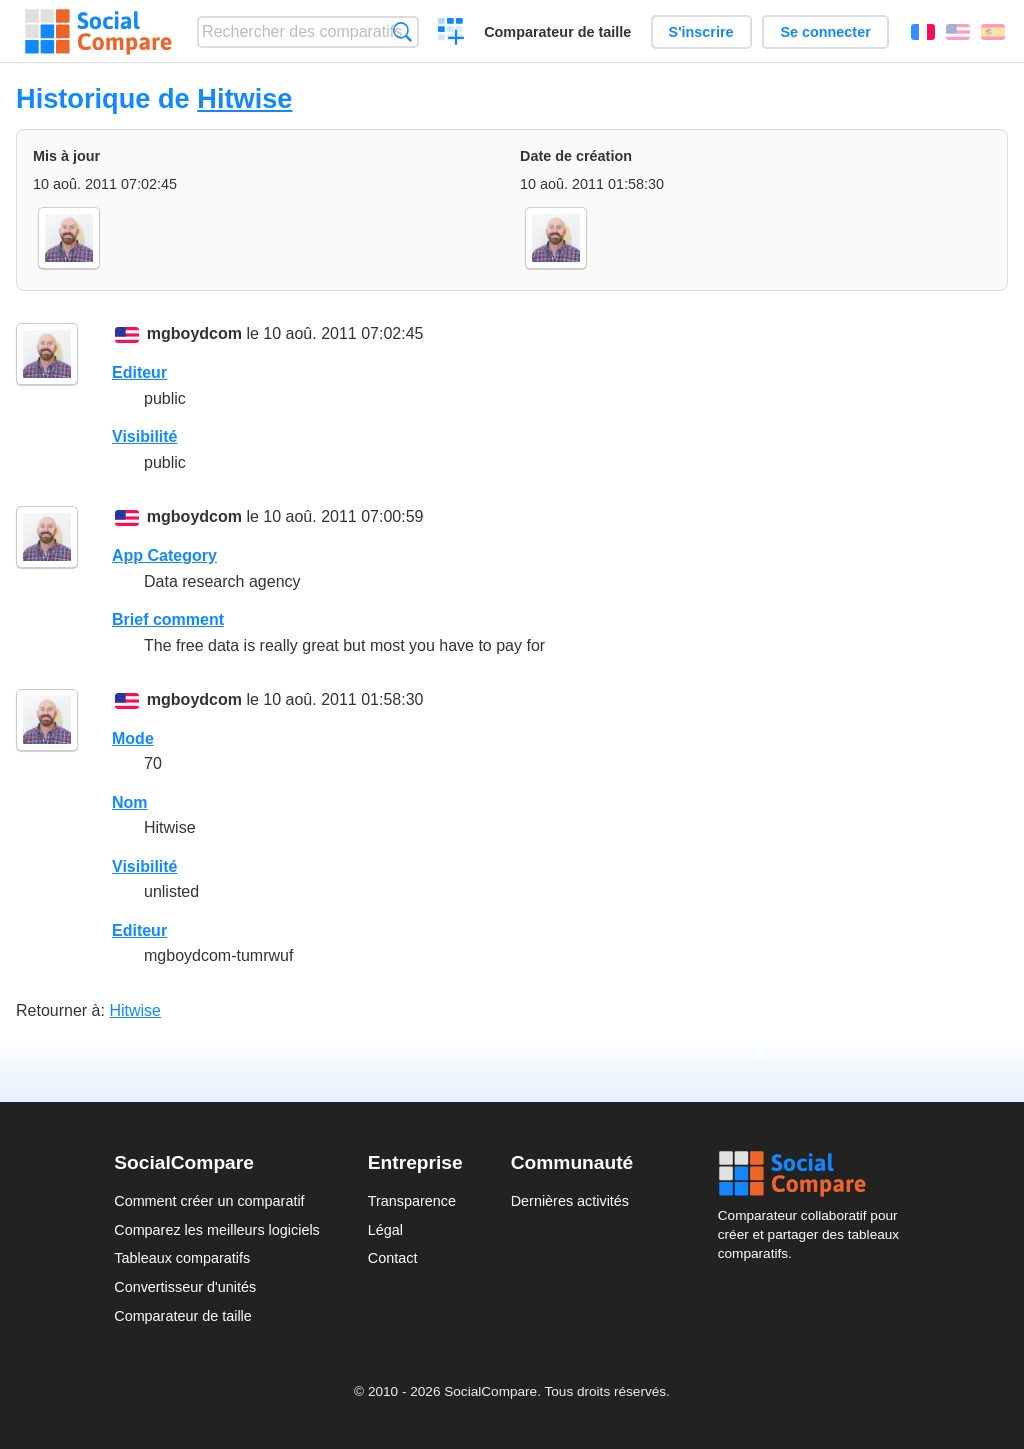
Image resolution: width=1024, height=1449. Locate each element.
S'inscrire (701, 32)
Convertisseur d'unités (185, 1287)
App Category (164, 555)
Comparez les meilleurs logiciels (217, 1230)
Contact (393, 1258)
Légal (385, 1230)
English (958, 32)
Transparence (412, 1201)
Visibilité (145, 436)
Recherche (402, 31)
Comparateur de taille (557, 32)
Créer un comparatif (451, 34)
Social (814, 1174)
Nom (130, 802)
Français (923, 32)
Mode (133, 738)
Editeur (139, 372)
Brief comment (168, 619)
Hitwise (244, 98)
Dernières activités (570, 1201)
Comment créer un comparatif (209, 1201)
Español (993, 32)
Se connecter (825, 32)
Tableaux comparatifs (182, 1258)
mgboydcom (194, 333)
